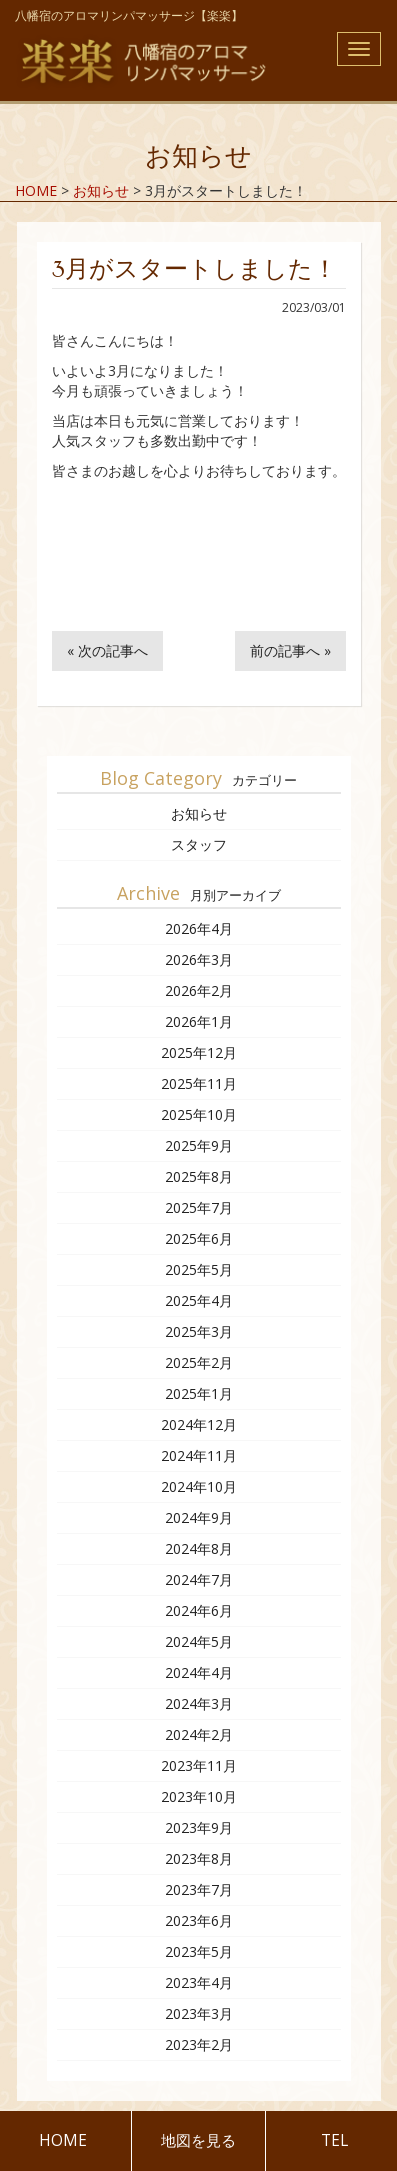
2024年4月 (199, 1672)
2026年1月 (199, 1021)
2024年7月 (199, 1579)
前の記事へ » (290, 650)
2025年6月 (199, 1238)
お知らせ (199, 813)
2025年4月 (199, 1300)
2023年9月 (199, 1827)
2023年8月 (199, 1858)
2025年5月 (199, 1269)
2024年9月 (199, 1517)
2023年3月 (199, 2013)
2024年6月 (199, 1610)
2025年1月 (199, 1393)
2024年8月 (199, 1548)
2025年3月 (199, 1331)
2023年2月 (199, 2044)
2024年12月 (199, 1424)
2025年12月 (199, 1052)
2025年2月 (199, 1362)
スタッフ (199, 844)
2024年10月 (199, 1486)
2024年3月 (199, 1703)
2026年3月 (199, 959)
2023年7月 (199, 1889)
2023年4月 (199, 1982)
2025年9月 (199, 1145)
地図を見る (198, 2140)
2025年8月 (199, 1176)
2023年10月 (199, 1796)
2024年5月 (199, 1641)
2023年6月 (199, 1920)
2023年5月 (199, 1951)
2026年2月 (199, 990)
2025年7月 (199, 1207)
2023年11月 (199, 1765)
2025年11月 (199, 1083)
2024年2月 (199, 1734)
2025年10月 (199, 1114)
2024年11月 (199, 1455)
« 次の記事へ (107, 650)
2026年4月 (199, 928)
